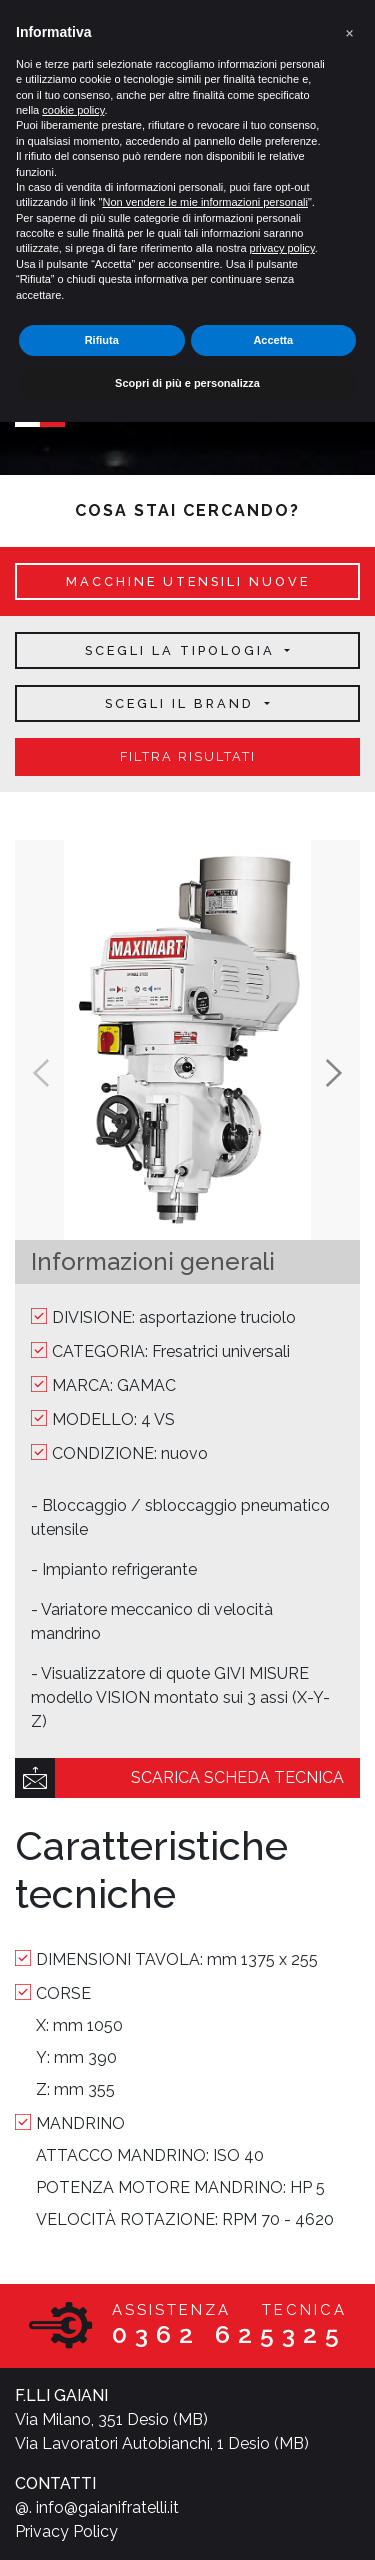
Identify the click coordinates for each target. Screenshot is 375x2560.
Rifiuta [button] (102, 340)
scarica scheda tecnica (237, 1777)
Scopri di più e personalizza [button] (187, 383)
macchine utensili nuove (188, 581)
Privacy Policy (66, 2531)
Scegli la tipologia (183, 650)
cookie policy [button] (73, 110)
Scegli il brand (182, 703)
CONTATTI (55, 2483)
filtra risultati (188, 756)
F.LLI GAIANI (61, 2395)
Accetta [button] (273, 340)
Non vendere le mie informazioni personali (204, 202)
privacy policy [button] (282, 248)
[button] (349, 32)
